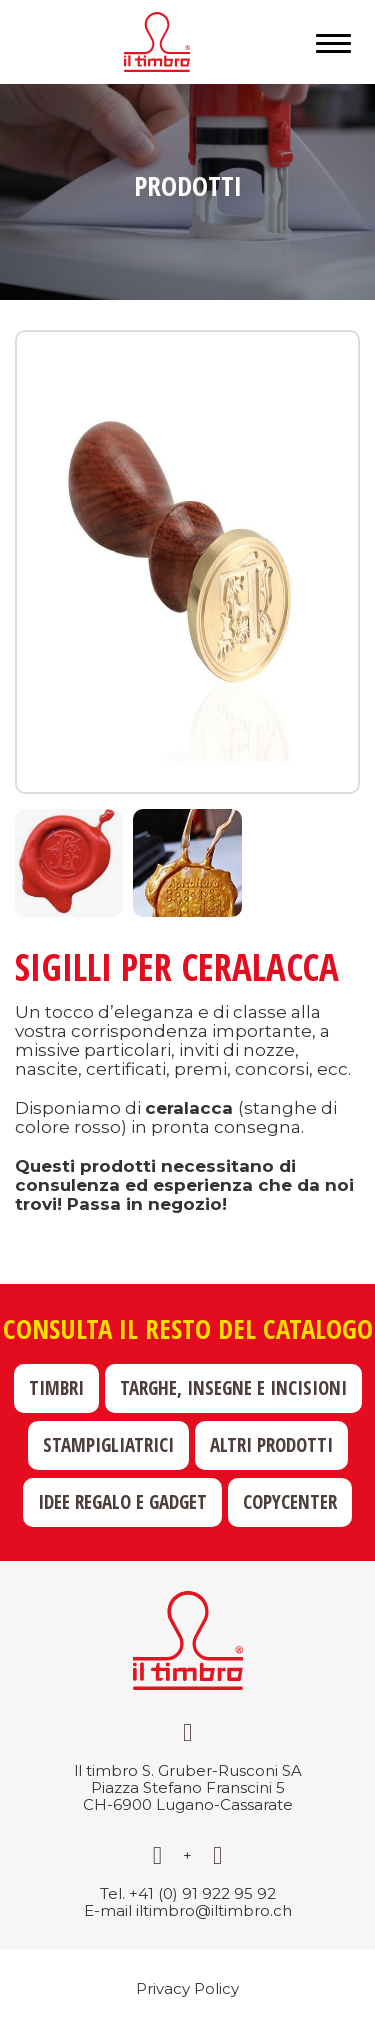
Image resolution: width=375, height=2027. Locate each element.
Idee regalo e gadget (122, 1502)
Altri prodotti (271, 1445)
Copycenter (290, 1502)
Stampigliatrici (108, 1445)
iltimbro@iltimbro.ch (214, 1910)
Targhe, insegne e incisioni (233, 1388)
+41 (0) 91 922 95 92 (202, 1893)
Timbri (56, 1388)
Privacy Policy (187, 1988)
